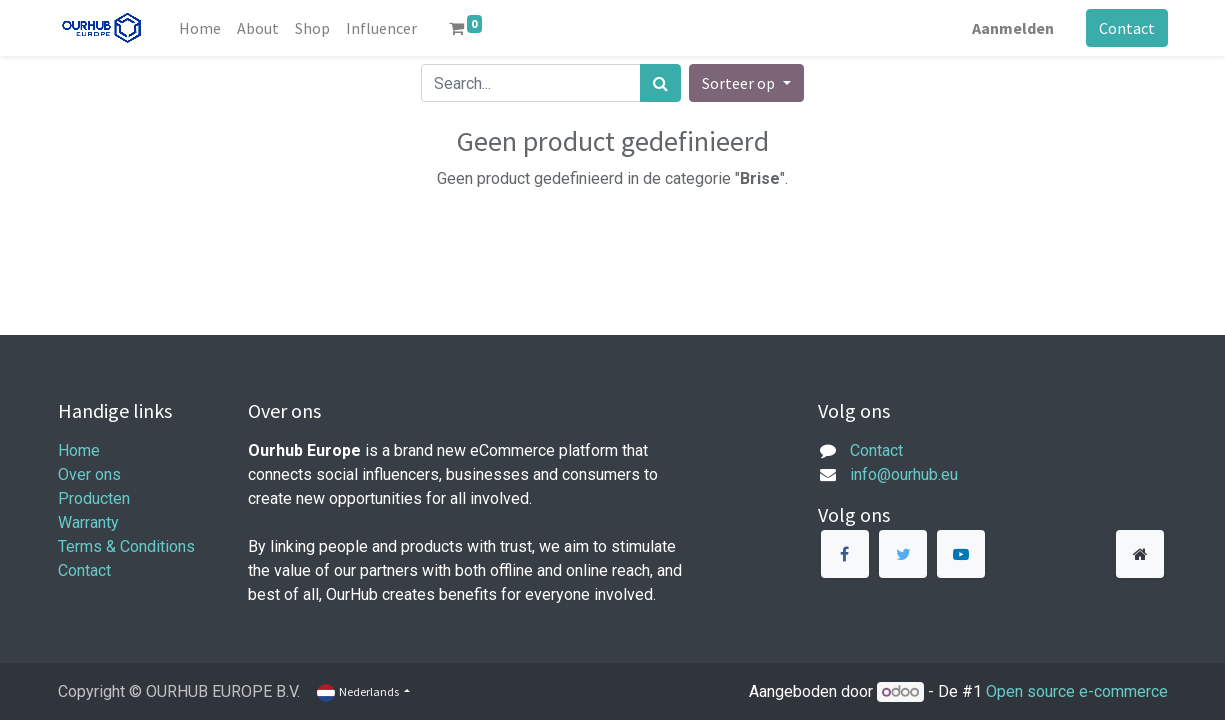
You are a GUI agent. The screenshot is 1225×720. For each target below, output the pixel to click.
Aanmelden (1013, 28)
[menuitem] (200, 28)
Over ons (89, 474)
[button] (746, 83)
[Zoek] (660, 83)
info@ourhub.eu (904, 474)
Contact (1127, 28)
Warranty (88, 522)
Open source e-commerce (1077, 691)
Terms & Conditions (126, 546)
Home (79, 450)
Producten (94, 498)
